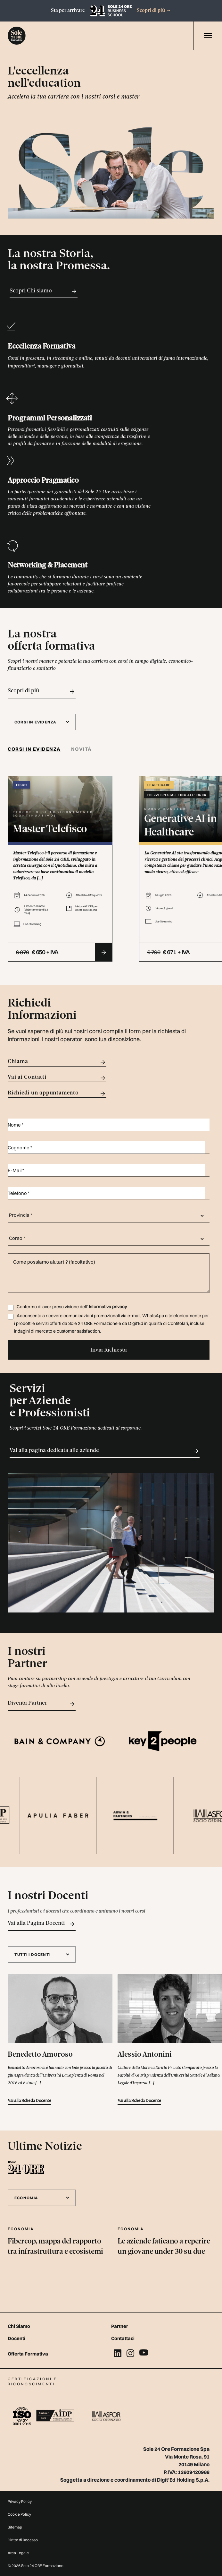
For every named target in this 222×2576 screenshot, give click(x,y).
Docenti (16, 2338)
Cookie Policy (19, 2514)
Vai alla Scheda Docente (29, 2100)
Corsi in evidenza (34, 749)
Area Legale (18, 2552)
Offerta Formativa (28, 2354)
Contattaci (123, 2338)
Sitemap (15, 2527)
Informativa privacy (108, 1307)
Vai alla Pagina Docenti (42, 1924)
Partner (119, 2326)
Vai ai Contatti (57, 1078)
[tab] (37, 749)
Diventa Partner (42, 1703)
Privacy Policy (20, 2501)
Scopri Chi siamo (44, 291)
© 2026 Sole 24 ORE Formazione (35, 2565)
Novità (81, 749)
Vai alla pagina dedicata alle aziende (105, 1451)
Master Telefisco (50, 829)
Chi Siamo (19, 2326)
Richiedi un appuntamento (57, 1093)
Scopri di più (154, 10)
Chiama (57, 1062)
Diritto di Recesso (23, 2539)
